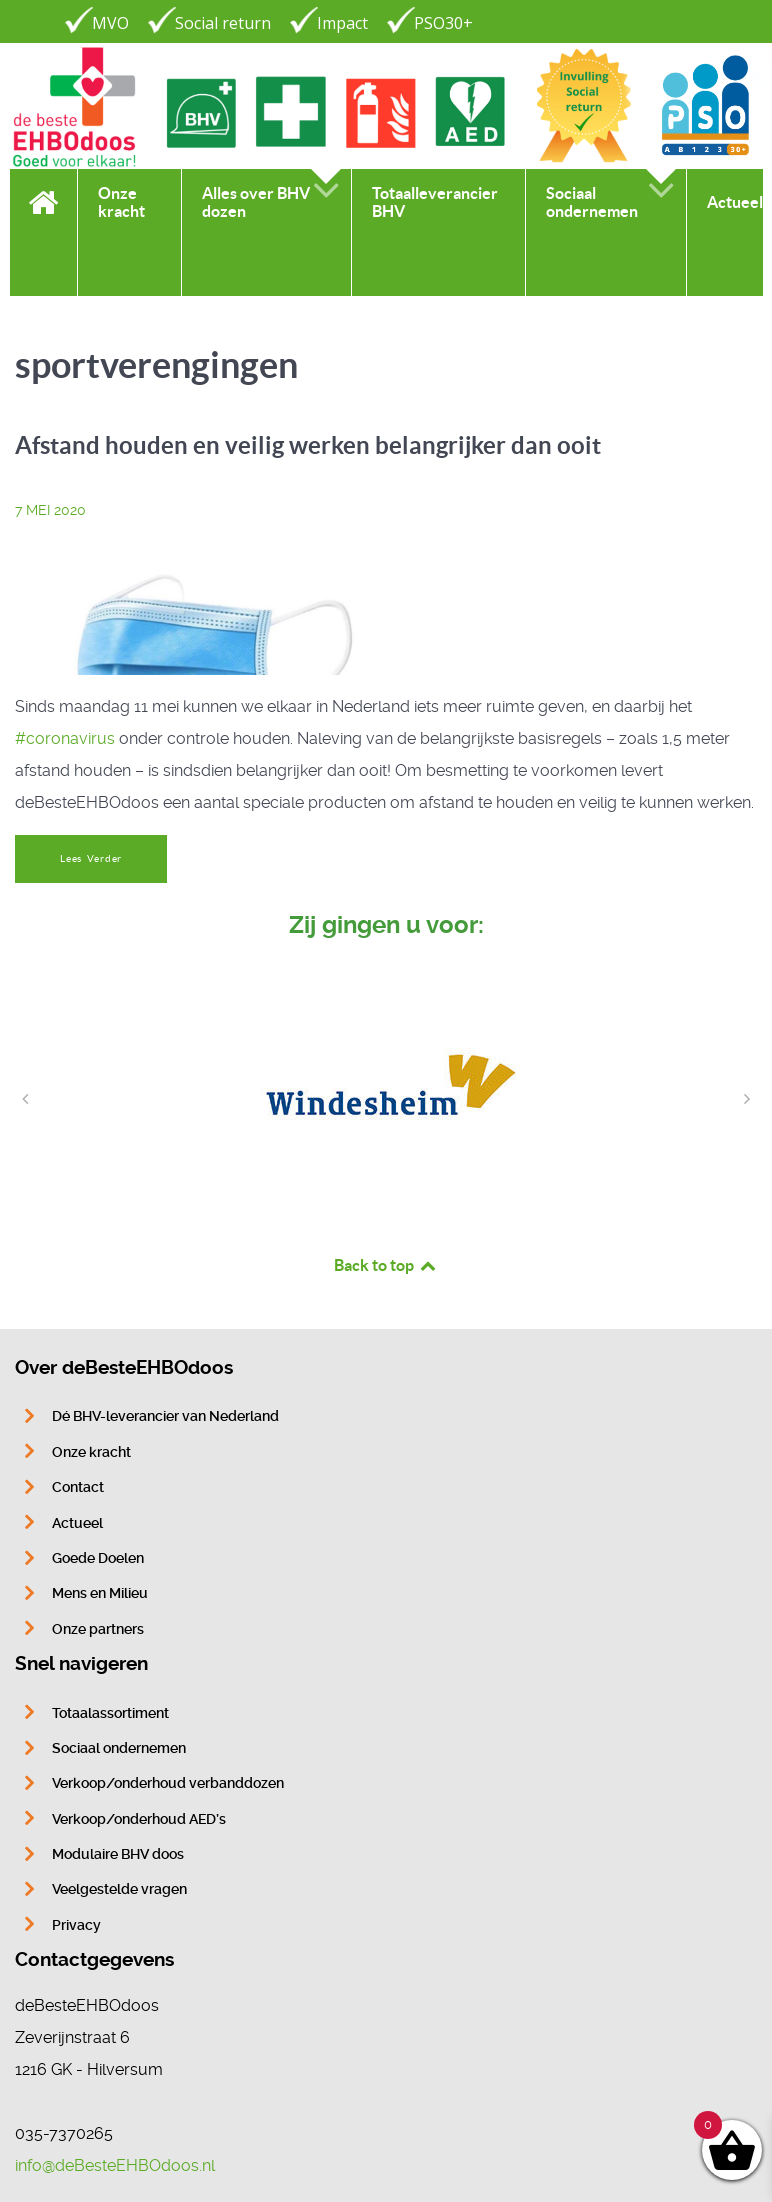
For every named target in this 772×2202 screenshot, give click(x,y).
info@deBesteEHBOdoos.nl (115, 2165)
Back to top (386, 1265)
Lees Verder (91, 858)
